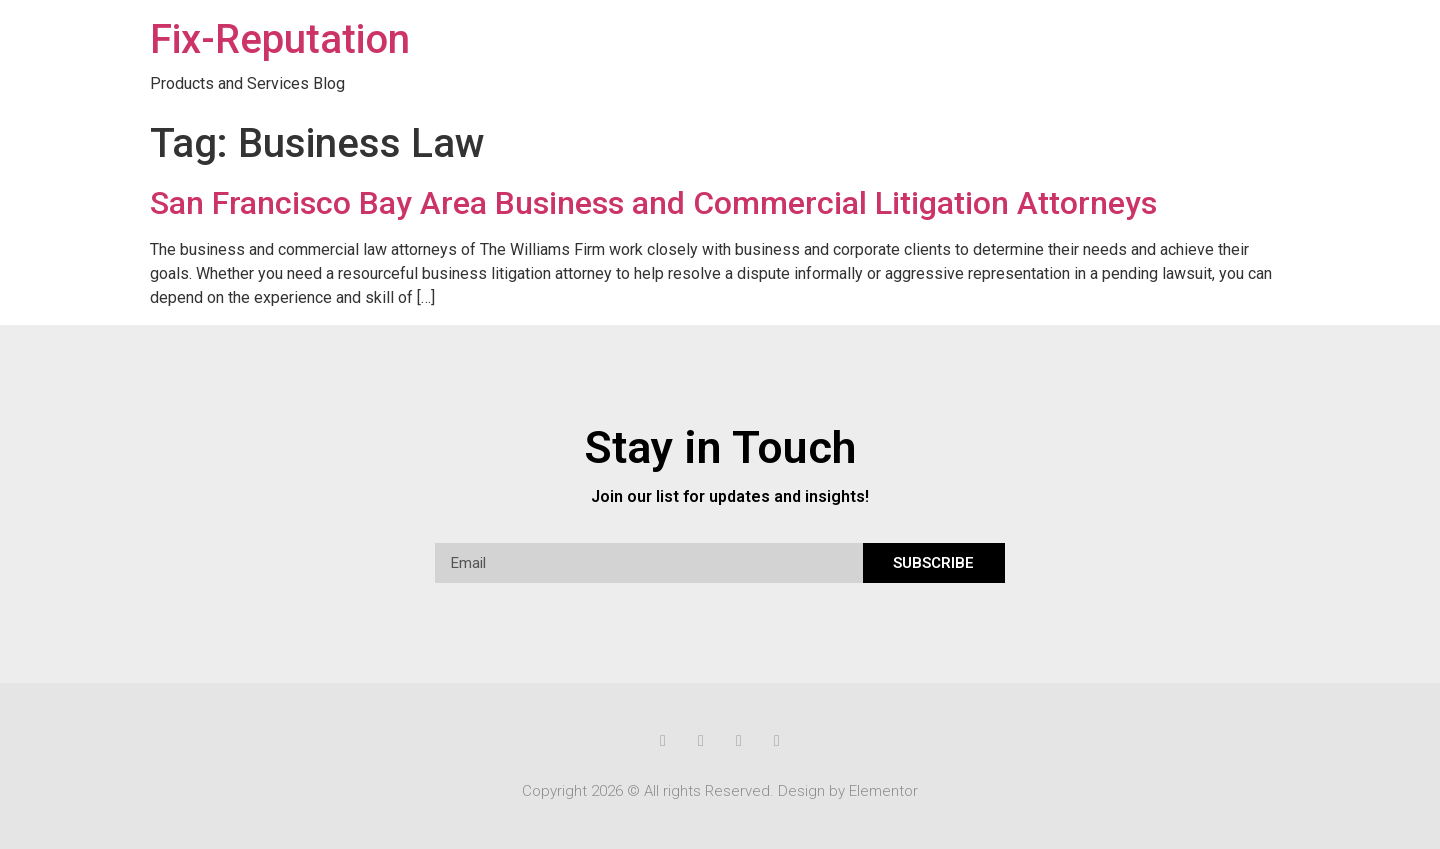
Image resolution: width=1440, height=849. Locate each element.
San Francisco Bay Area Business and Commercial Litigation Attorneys (653, 203)
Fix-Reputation (280, 39)
